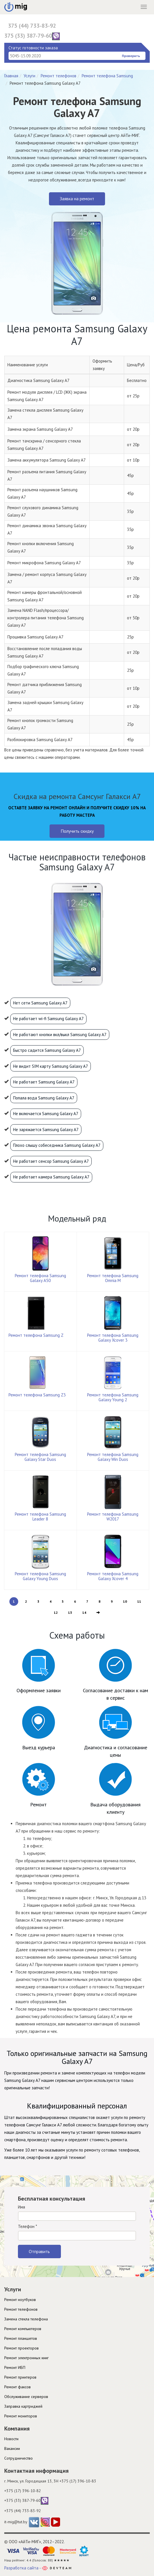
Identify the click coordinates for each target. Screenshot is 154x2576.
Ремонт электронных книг (26, 2357)
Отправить (39, 2251)
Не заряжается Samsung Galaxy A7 (46, 1129)
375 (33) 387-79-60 (32, 36)
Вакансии (12, 2448)
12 (56, 1612)
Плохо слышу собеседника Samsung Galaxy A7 (56, 1145)
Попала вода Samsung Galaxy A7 (43, 1098)
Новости (11, 2438)
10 (125, 1601)
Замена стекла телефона (26, 2319)
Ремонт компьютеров (22, 2328)
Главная (11, 75)
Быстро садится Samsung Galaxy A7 (47, 1050)
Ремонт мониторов (20, 2416)
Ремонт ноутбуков (20, 2299)
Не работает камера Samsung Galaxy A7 (51, 1177)
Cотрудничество (18, 2458)
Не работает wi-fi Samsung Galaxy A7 (48, 1018)
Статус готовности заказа (33, 47)
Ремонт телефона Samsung (107, 75)
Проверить (131, 56)
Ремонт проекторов (21, 2348)
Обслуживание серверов (26, 2396)
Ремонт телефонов (58, 75)
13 (70, 1612)
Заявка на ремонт (77, 198)
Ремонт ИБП (14, 2367)
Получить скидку (77, 831)
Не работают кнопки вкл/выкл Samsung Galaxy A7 (59, 1034)
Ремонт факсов (17, 2386)
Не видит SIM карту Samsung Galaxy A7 (50, 1066)
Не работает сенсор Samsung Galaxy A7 (51, 1161)
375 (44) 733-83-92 (32, 25)
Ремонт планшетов (20, 2338)
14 (84, 1612)
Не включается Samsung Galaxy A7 (45, 1113)
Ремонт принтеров (20, 2377)
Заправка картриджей (23, 2406)
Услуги (29, 75)
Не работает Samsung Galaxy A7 (44, 1082)
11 (139, 1601)
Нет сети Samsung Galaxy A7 (40, 1003)
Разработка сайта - (37, 2568)
